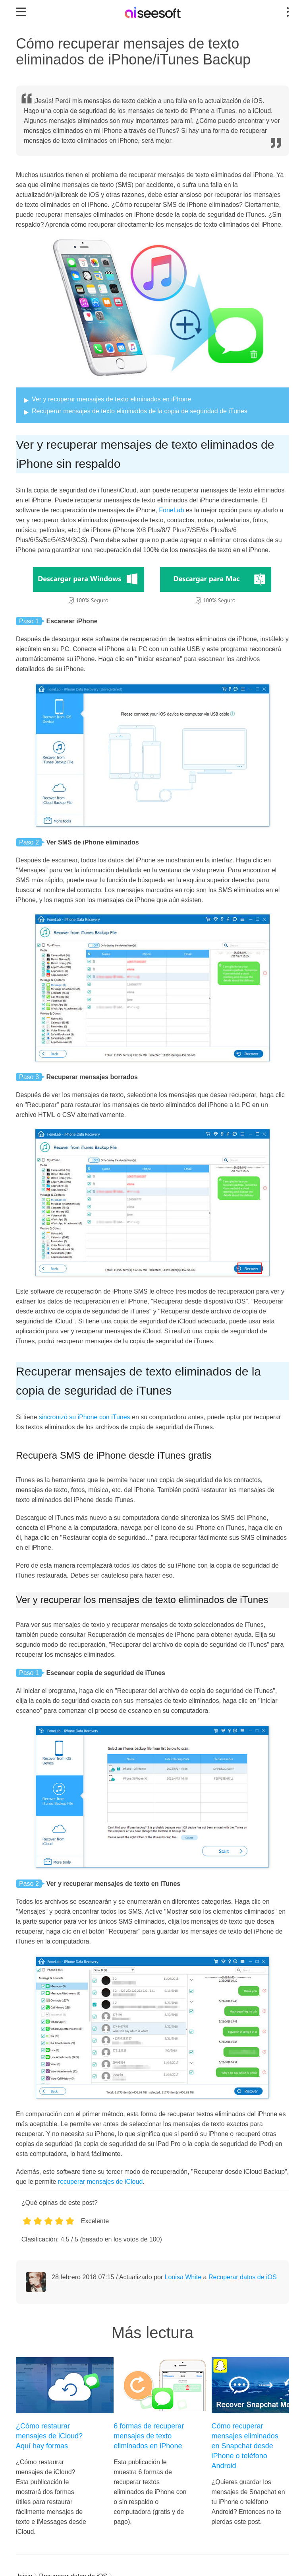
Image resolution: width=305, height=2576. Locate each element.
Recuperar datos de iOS (242, 2277)
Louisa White (183, 2277)
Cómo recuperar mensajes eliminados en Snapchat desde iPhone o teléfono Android (245, 2446)
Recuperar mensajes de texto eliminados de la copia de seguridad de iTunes (139, 411)
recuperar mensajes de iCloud (100, 2181)
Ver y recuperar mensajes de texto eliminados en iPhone (111, 399)
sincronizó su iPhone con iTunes (84, 1417)
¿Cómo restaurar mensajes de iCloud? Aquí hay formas (49, 2436)
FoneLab (171, 510)
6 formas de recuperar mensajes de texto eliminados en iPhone (149, 2436)
